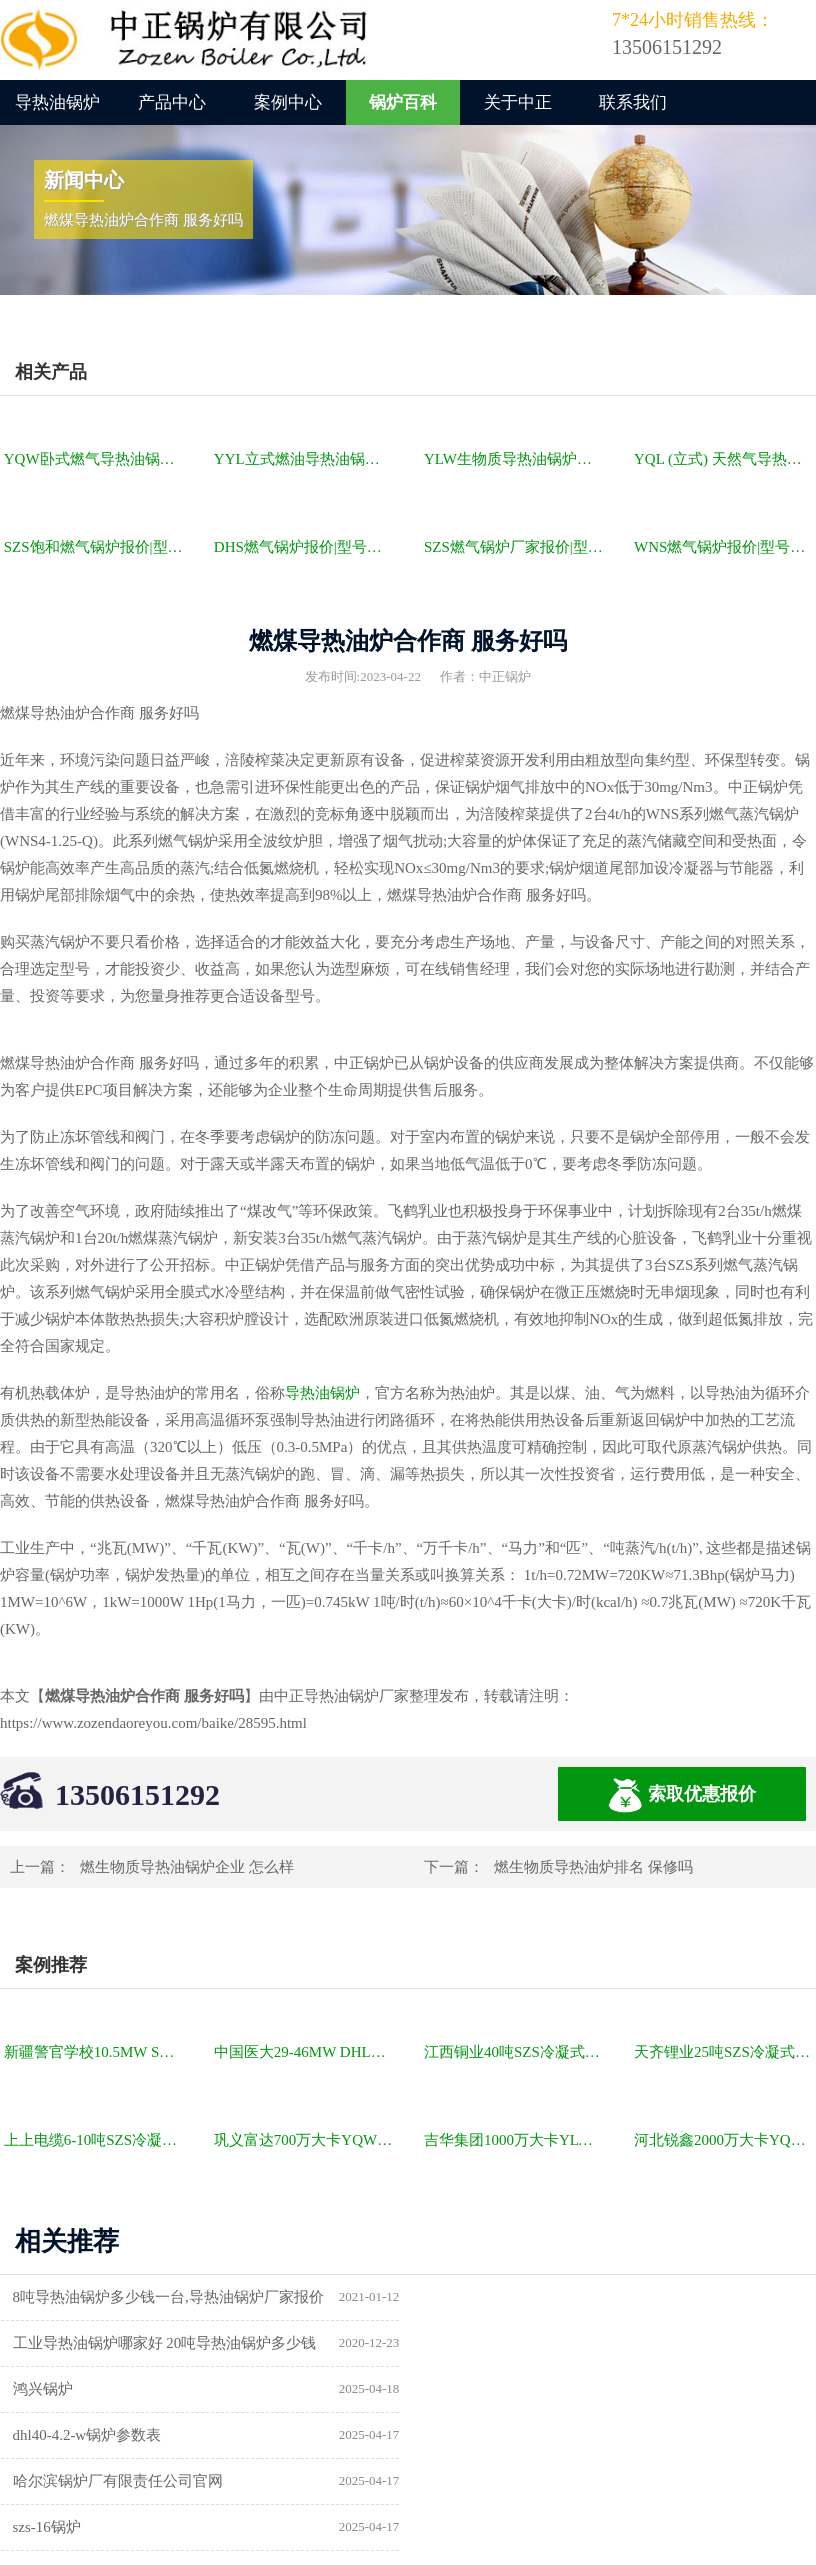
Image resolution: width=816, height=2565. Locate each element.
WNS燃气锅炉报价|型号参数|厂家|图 (725, 547)
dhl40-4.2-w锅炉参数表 (507, 2343)
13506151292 (137, 1794)
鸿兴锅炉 (43, 2343)
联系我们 (633, 102)
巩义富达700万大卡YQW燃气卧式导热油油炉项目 (305, 2140)
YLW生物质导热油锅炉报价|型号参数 (515, 459)
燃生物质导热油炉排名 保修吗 (593, 1867)
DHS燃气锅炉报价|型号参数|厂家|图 (305, 547)
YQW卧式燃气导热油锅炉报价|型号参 (95, 459)
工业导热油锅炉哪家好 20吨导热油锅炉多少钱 (585, 2297)
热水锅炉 (463, 2481)
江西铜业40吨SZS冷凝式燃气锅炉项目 (515, 2052)
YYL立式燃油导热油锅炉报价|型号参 (305, 459)
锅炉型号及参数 (65, 2435)
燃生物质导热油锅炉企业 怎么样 (187, 1867)
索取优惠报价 (682, 1795)
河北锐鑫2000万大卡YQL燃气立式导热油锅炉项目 (725, 2140)
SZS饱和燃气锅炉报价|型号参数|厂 (95, 547)
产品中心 (172, 102)
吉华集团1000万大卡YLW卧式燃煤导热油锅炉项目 (515, 2140)
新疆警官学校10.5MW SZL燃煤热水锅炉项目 (95, 2052)
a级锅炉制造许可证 (76, 2481)
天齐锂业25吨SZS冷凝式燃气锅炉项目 (725, 2052)
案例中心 (288, 102)
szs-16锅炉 (467, 2389)
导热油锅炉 (57, 102)
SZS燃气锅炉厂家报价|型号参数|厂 (515, 547)
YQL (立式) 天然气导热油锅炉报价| (725, 459)
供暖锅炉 (463, 2435)
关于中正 (518, 102)
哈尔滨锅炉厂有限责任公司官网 (118, 2389)
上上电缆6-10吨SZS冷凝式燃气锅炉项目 (95, 2140)
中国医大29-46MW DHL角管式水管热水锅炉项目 (305, 2052)
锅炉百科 (403, 102)
